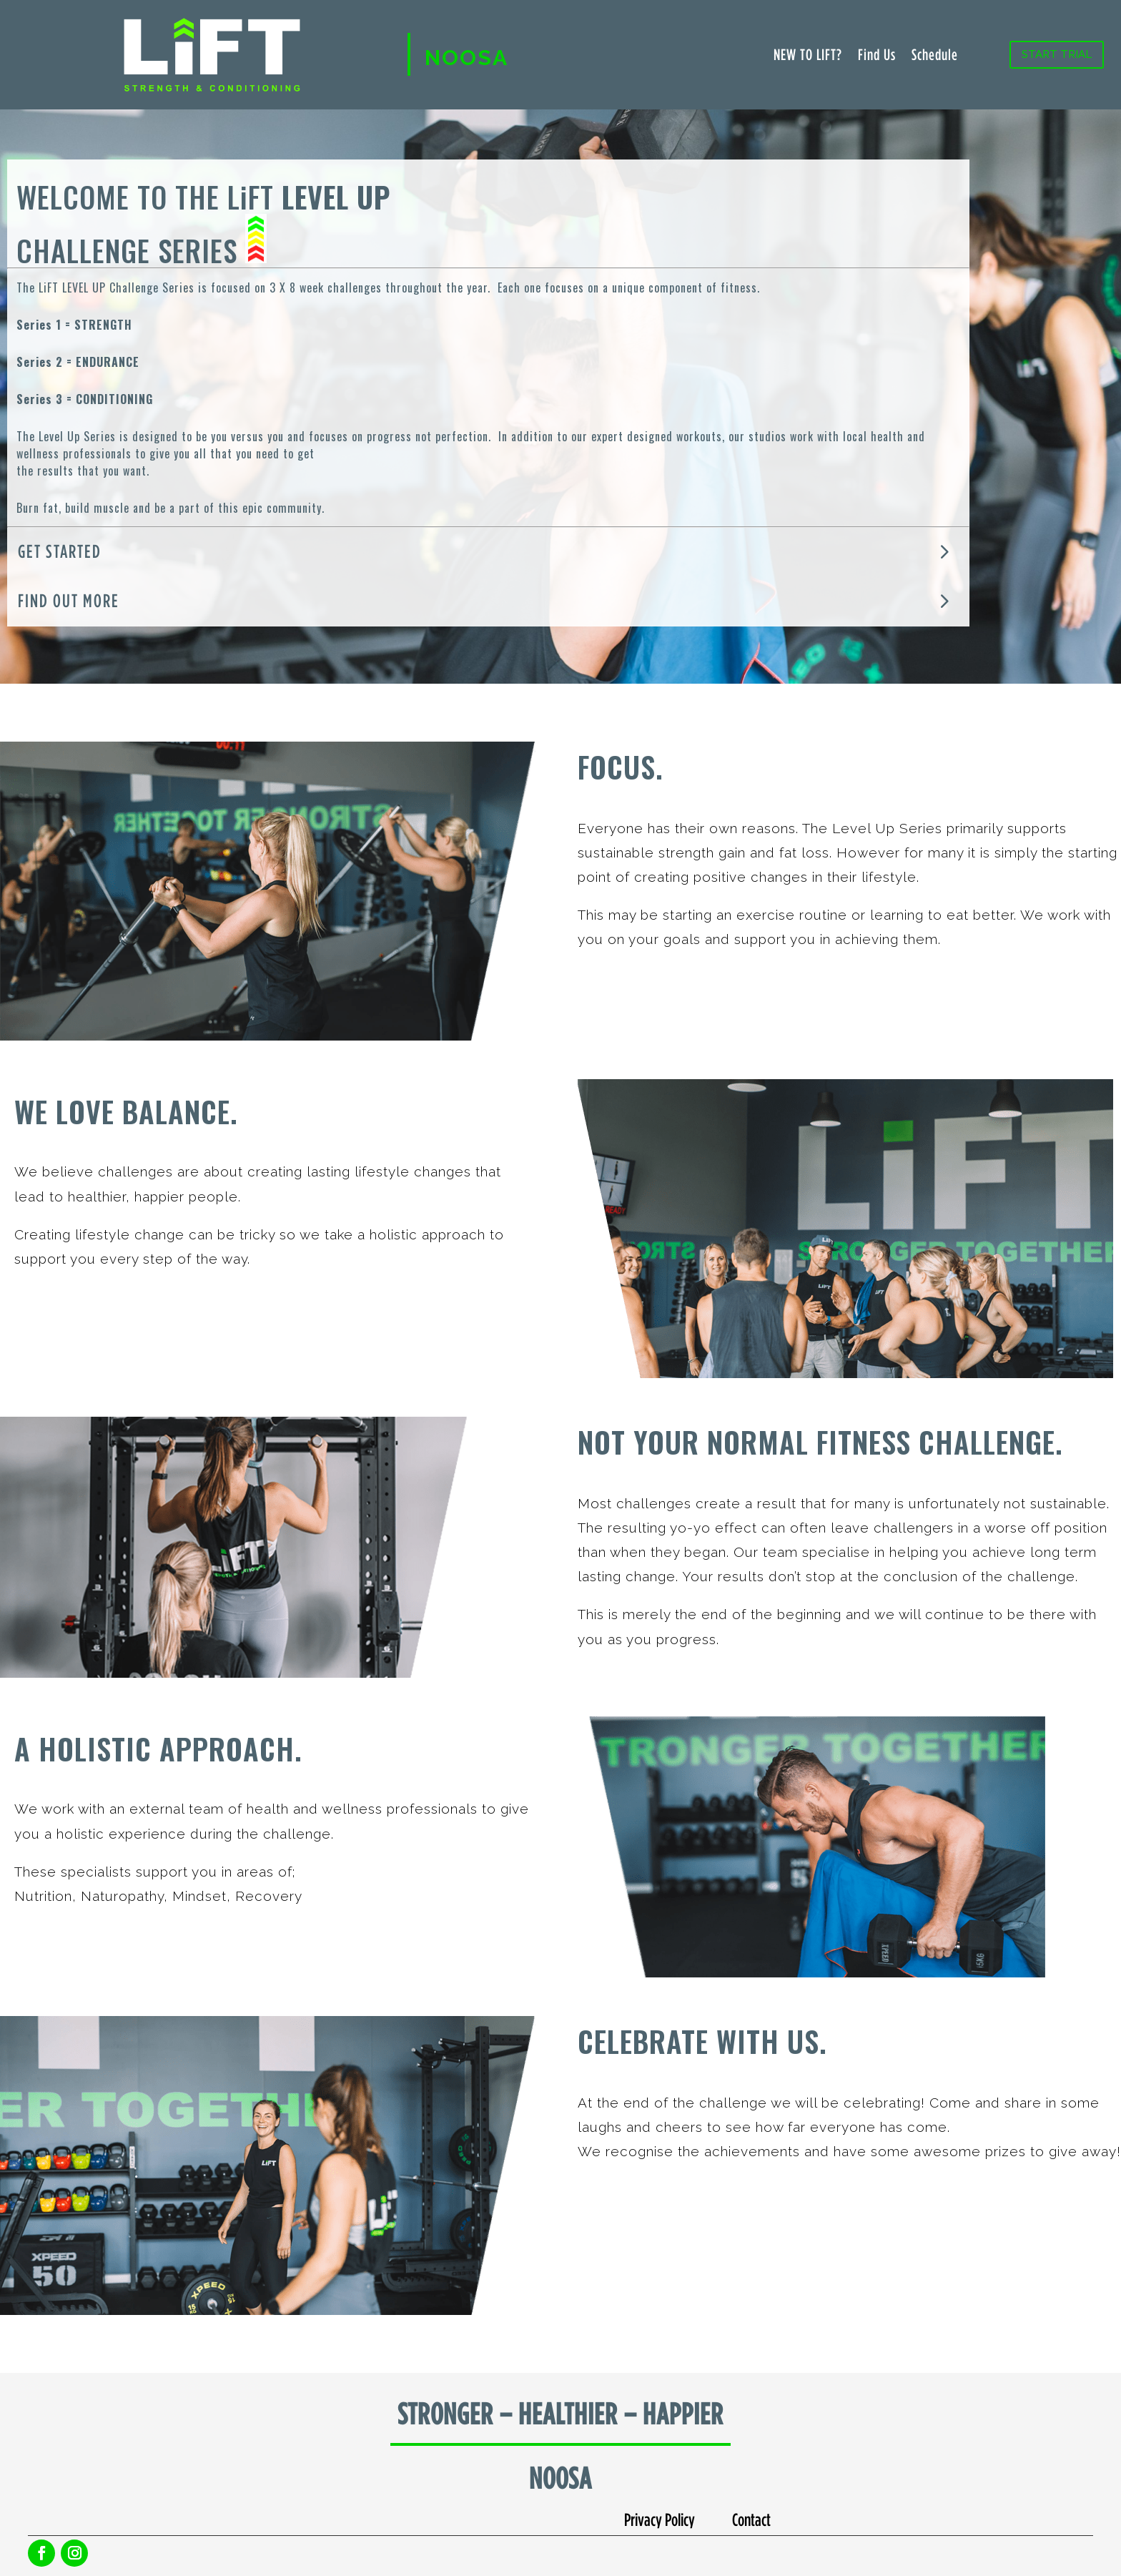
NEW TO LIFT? (808, 55)
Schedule (935, 55)
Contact (751, 2519)
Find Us (877, 55)
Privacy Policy (659, 2519)
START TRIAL (1057, 54)
